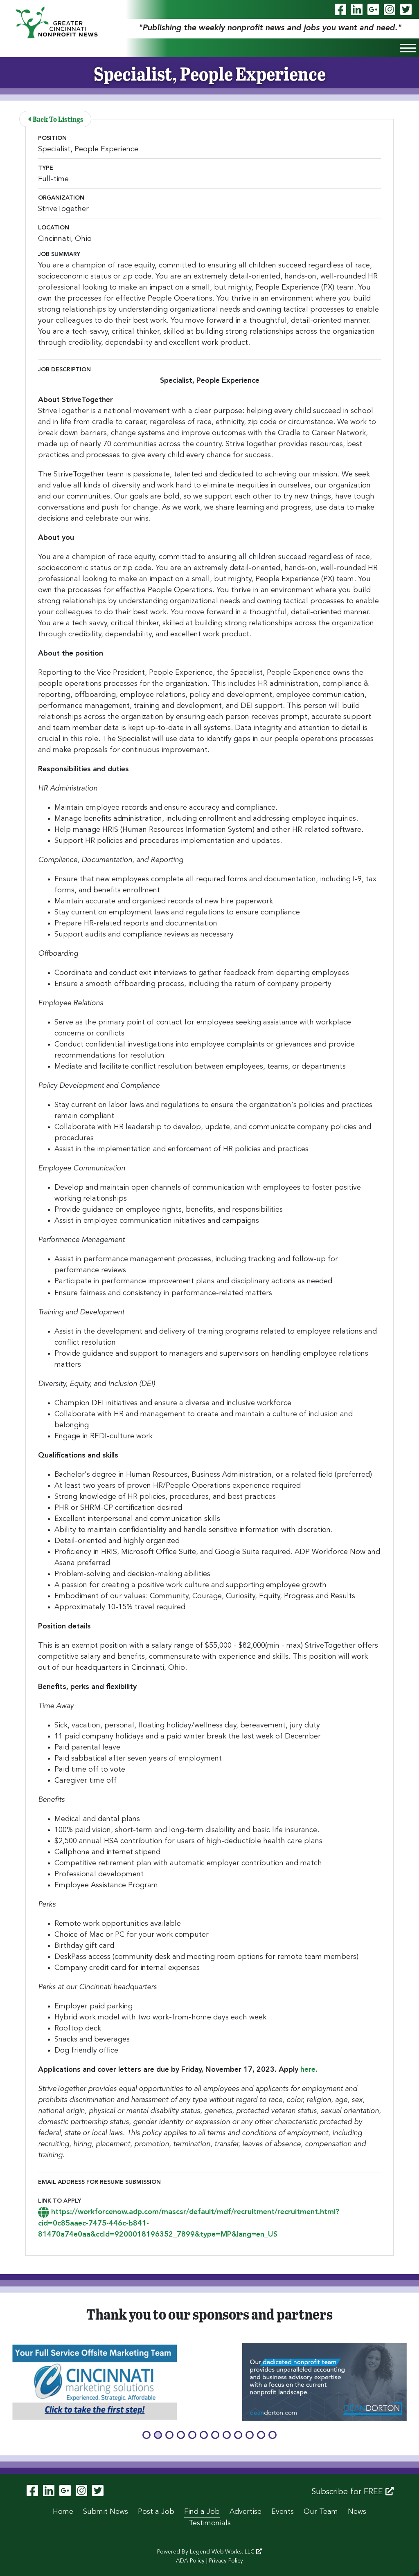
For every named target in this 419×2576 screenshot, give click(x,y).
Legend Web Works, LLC (226, 2552)
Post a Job (156, 2511)
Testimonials (210, 2523)
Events (282, 2511)
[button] (146, 2435)
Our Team (321, 2511)
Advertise (245, 2511)
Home (63, 2511)
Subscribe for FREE (352, 2491)
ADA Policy (190, 2561)
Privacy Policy (226, 2561)
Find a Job (202, 2511)
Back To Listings (56, 119)
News (357, 2511)
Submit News (105, 2511)
